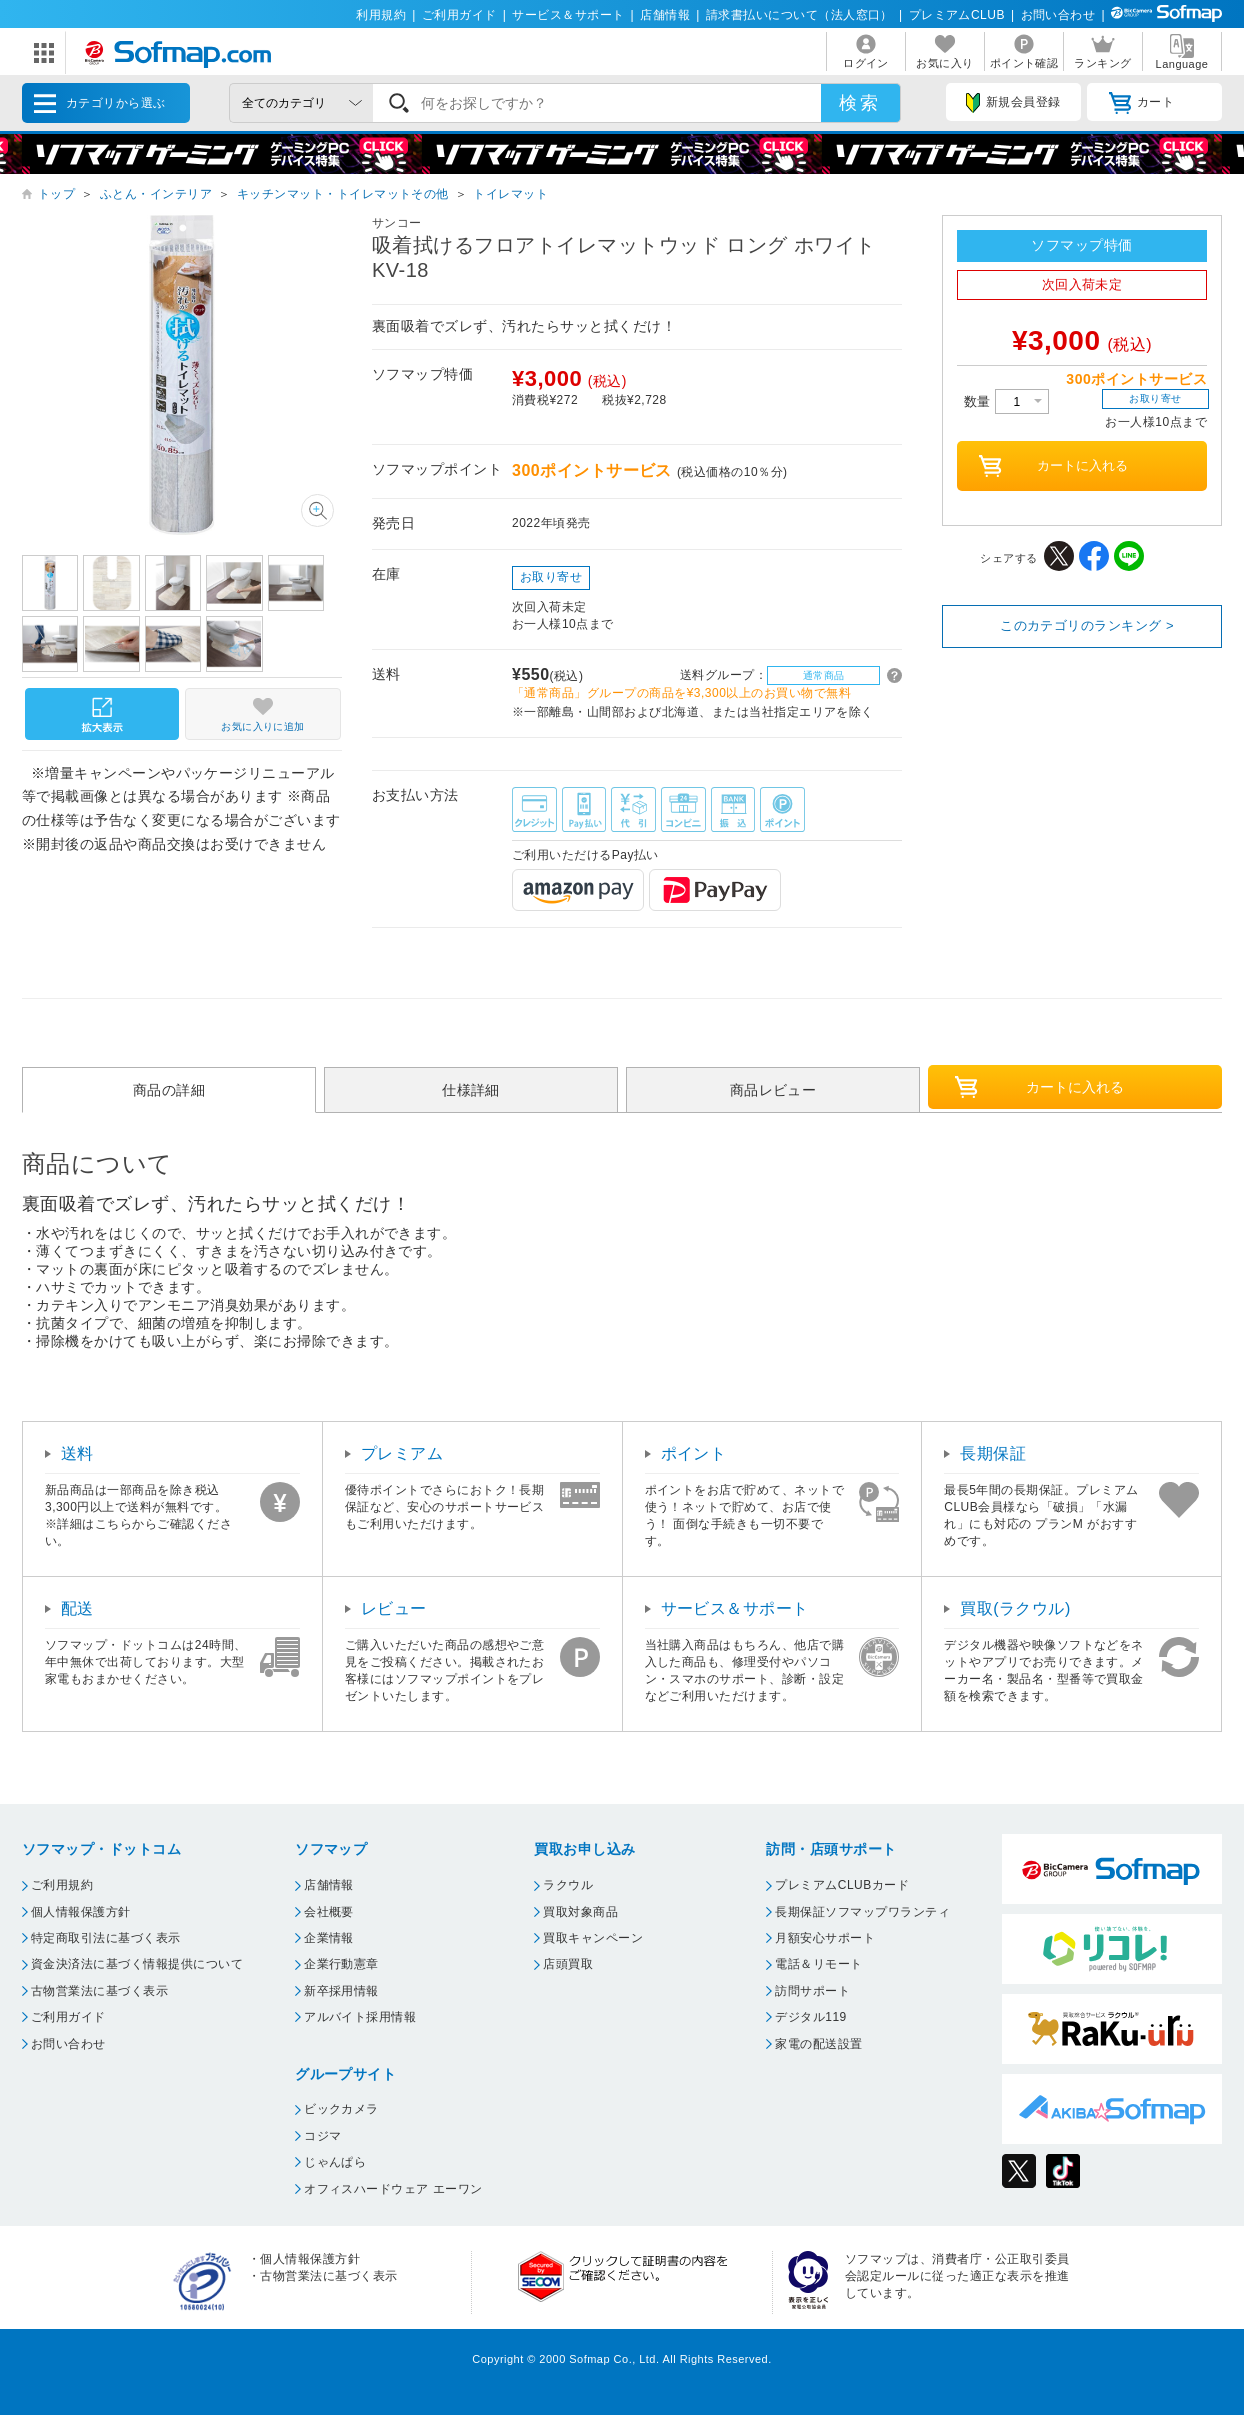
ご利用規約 (62, 1885)
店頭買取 (568, 1964)
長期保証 (993, 1453)
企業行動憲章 (341, 1964)
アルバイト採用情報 (360, 2017)
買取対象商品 (580, 1912)
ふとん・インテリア (156, 194)
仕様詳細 (471, 1090)
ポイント (694, 1453)
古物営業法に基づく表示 (99, 1991)
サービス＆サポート (568, 15)
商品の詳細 (169, 1090)
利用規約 (381, 15)
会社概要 (329, 1912)
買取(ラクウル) (1015, 1608)
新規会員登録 (1013, 103)
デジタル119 (810, 2017)
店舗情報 (665, 15)
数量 (1006, 401)
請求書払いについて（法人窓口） (799, 15)
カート (1141, 103)
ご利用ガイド (459, 15)
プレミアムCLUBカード (842, 1885)
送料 (77, 1453)
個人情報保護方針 (81, 1912)
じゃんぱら (335, 2162)
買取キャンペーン (593, 1938)
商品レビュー (773, 1090)
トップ (56, 194)
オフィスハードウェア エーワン (393, 2189)
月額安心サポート (825, 1938)
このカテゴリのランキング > (1087, 625)
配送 (77, 1608)
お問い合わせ (1058, 15)
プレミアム (402, 1453)
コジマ (322, 2136)
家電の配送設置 (818, 2044)
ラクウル (568, 1885)
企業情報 (329, 1938)
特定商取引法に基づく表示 (106, 1938)
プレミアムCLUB (957, 15)
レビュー (394, 1608)
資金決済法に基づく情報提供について (137, 1964)
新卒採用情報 (341, 1991)
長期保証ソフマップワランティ (862, 1912)
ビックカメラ (341, 2109)
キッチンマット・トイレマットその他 (343, 194)
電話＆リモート (818, 1964)
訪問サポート (812, 1991)
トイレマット (510, 194)
